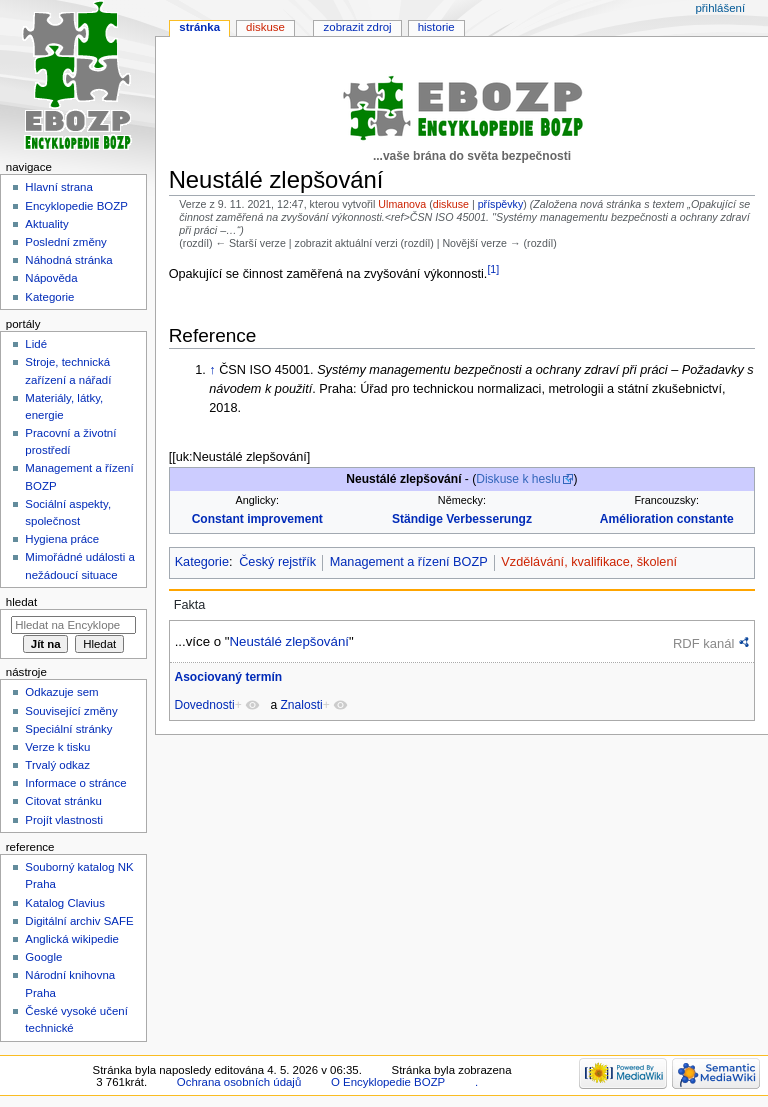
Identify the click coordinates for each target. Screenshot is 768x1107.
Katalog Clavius (65, 903)
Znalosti (302, 705)
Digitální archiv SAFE (79, 921)
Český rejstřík (277, 562)
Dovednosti (204, 705)
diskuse (451, 204)
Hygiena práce (62, 539)
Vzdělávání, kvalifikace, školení (589, 562)
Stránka (199, 27)
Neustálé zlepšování (288, 641)
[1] (493, 269)
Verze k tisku (57, 747)
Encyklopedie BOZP (76, 206)
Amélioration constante (667, 519)
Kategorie (202, 562)
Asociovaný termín (228, 677)
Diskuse (265, 27)
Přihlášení (720, 8)
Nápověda (51, 278)
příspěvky (501, 204)
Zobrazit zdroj (358, 27)
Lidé (36, 344)
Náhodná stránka (68, 260)
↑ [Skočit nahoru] (212, 370)
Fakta (190, 605)
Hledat (21, 602)
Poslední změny (66, 242)
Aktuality (46, 224)
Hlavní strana (58, 187)
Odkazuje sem (61, 692)
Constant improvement (257, 519)
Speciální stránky (68, 729)
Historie (436, 27)
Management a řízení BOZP (409, 562)
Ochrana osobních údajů (239, 1082)
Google (43, 957)
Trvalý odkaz (57, 765)
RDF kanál (703, 643)
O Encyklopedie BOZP (388, 1082)
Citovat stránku (63, 801)
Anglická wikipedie (72, 939)
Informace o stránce (75, 783)
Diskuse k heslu (518, 479)
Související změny (71, 711)
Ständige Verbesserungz (462, 519)
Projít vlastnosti (64, 820)
